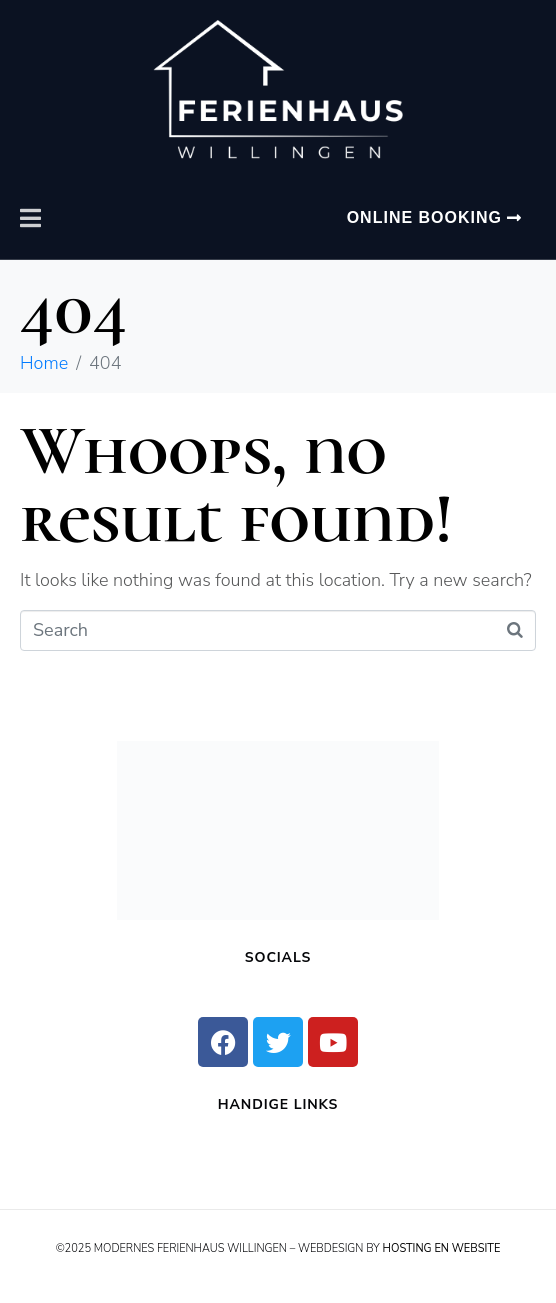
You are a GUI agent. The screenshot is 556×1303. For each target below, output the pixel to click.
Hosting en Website (442, 1248)
